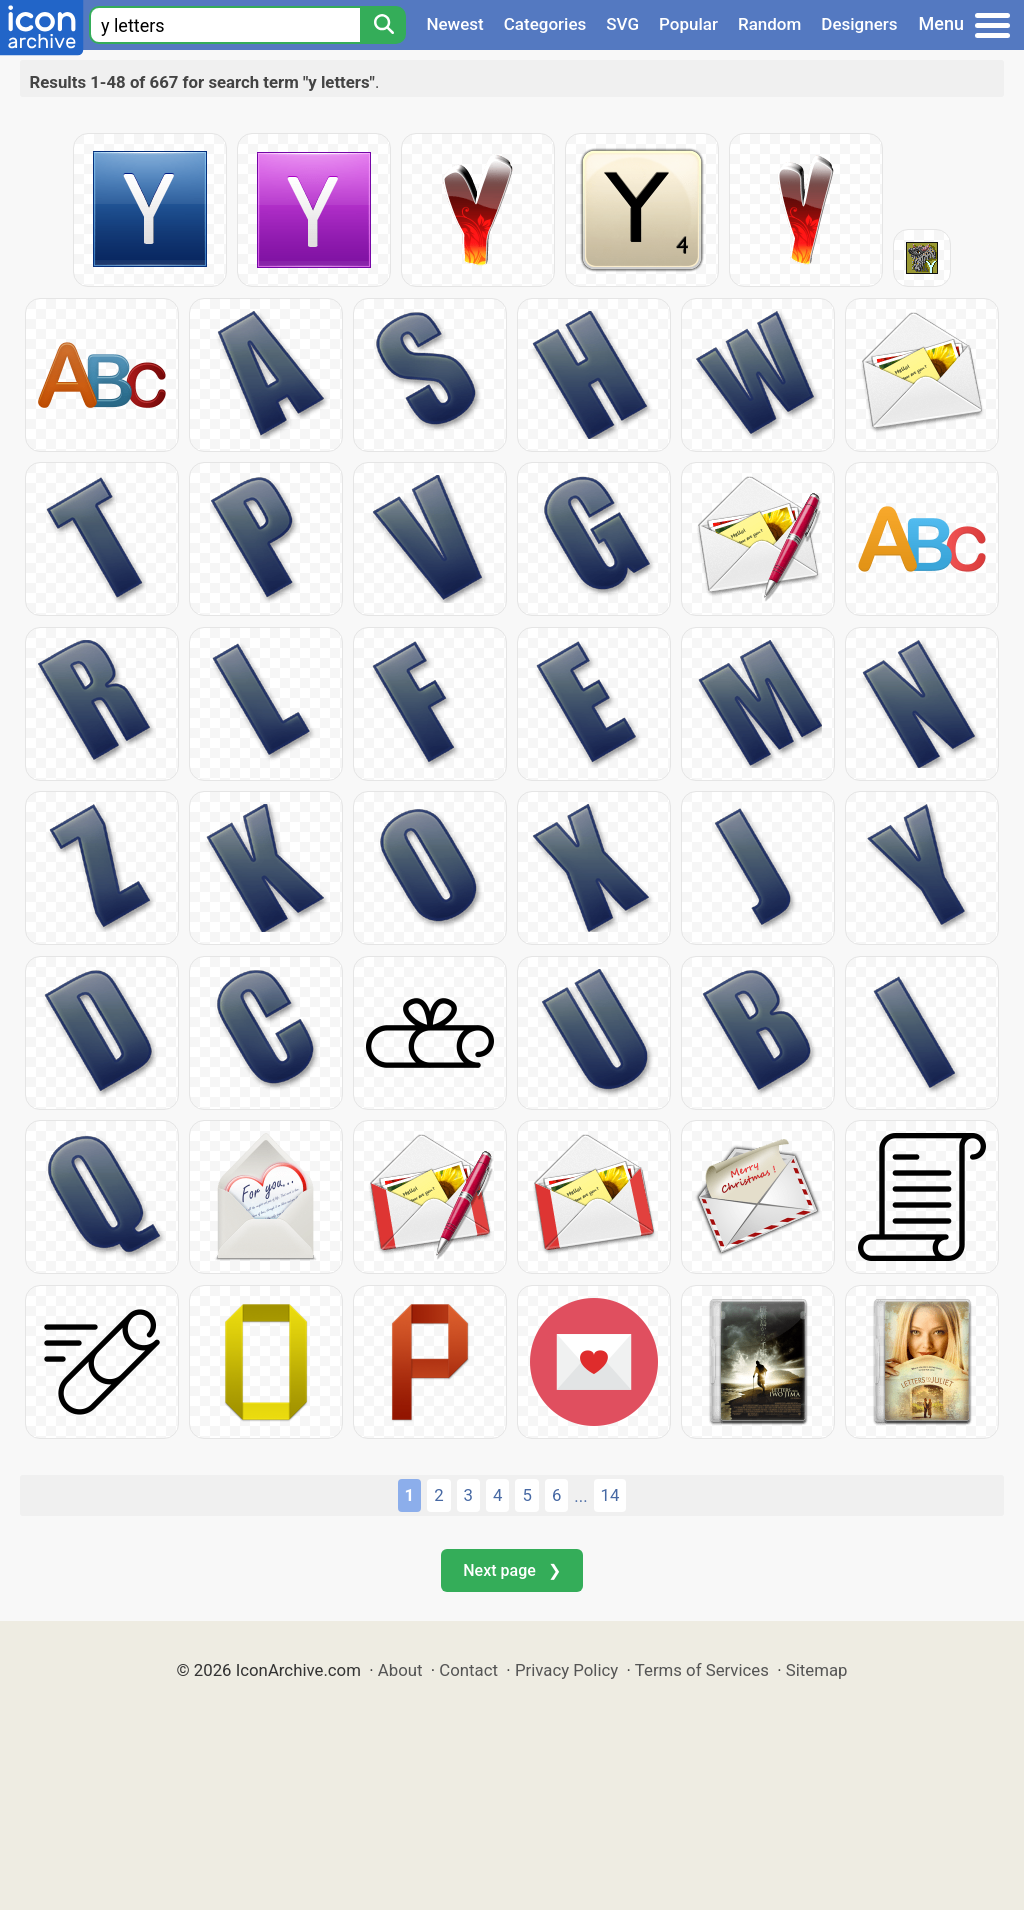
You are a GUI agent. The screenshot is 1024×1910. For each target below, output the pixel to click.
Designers (859, 24)
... (580, 1496)
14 (610, 1495)
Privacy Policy (566, 1670)
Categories (545, 24)
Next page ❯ (511, 1570)
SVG (622, 24)
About (400, 1670)
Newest (454, 24)
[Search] (383, 25)
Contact (468, 1670)
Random (769, 24)
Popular (688, 24)
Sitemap (817, 1670)
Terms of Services (702, 1670)
